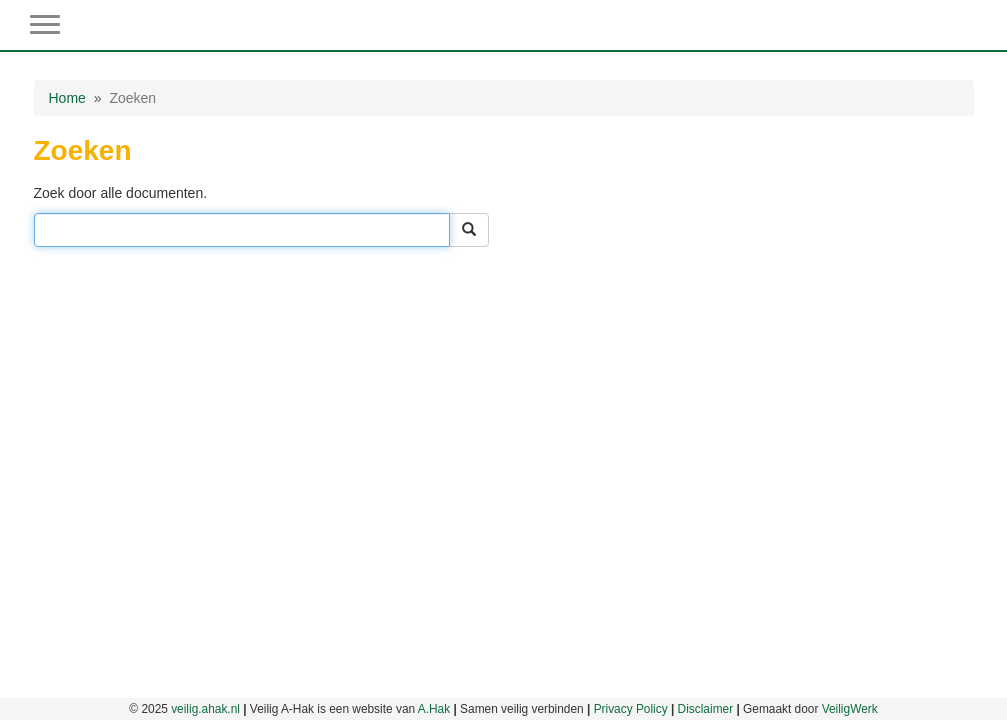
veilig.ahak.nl (205, 709)
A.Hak (434, 709)
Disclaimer (706, 709)
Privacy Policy (631, 709)
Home (67, 98)
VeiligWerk (850, 709)
